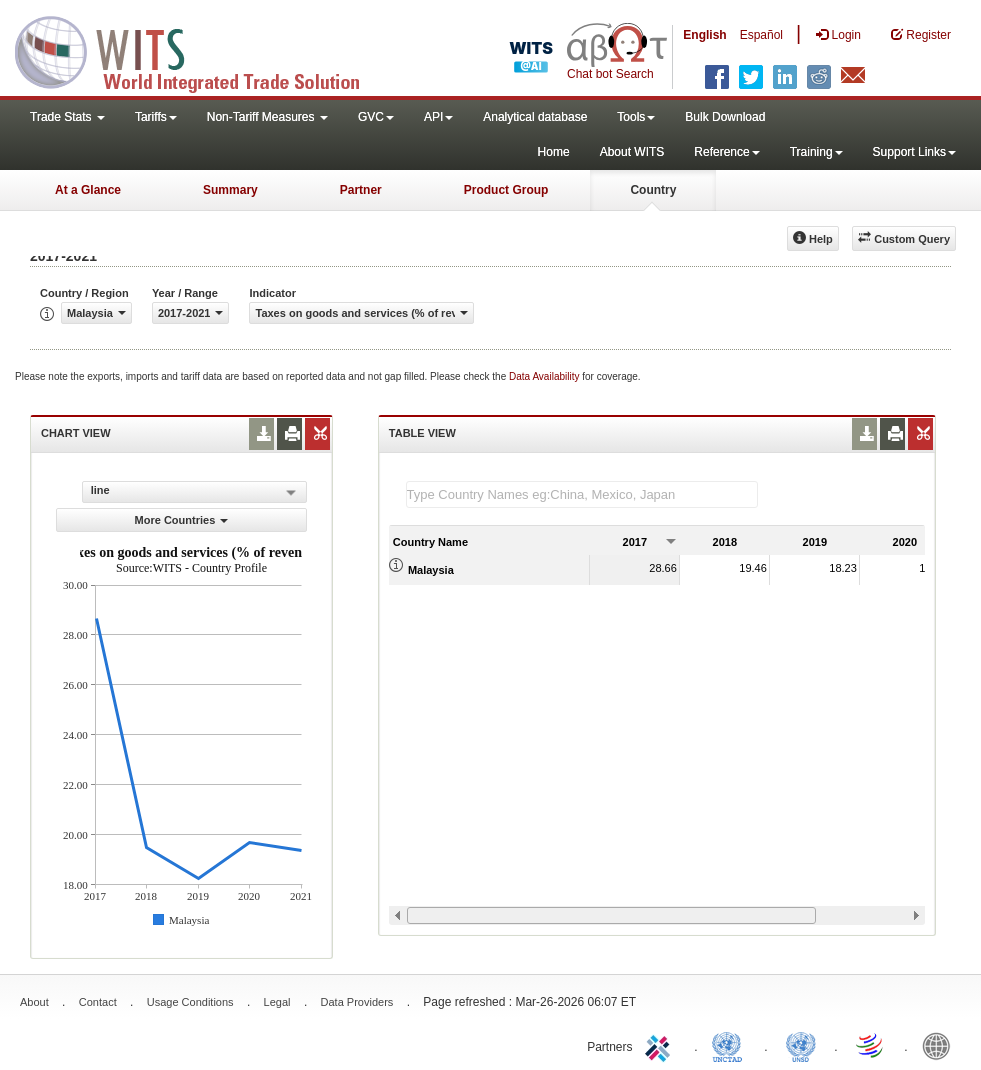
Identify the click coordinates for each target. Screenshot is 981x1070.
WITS (200, 50)
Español (761, 35)
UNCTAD (731, 1045)
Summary (230, 190)
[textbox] (582, 494)
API (438, 117)
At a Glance (88, 190)
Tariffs (156, 117)
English (704, 35)
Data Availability (545, 376)
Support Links (914, 152)
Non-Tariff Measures (267, 117)
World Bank (941, 1045)
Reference (726, 152)
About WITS (632, 152)
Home (554, 152)
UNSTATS (801, 1045)
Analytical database (535, 117)
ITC (661, 1045)
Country (653, 190)
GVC (376, 117)
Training (816, 152)
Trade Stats (67, 117)
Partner (361, 190)
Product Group (506, 190)
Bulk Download (725, 117)
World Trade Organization (871, 1045)
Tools (636, 117)
